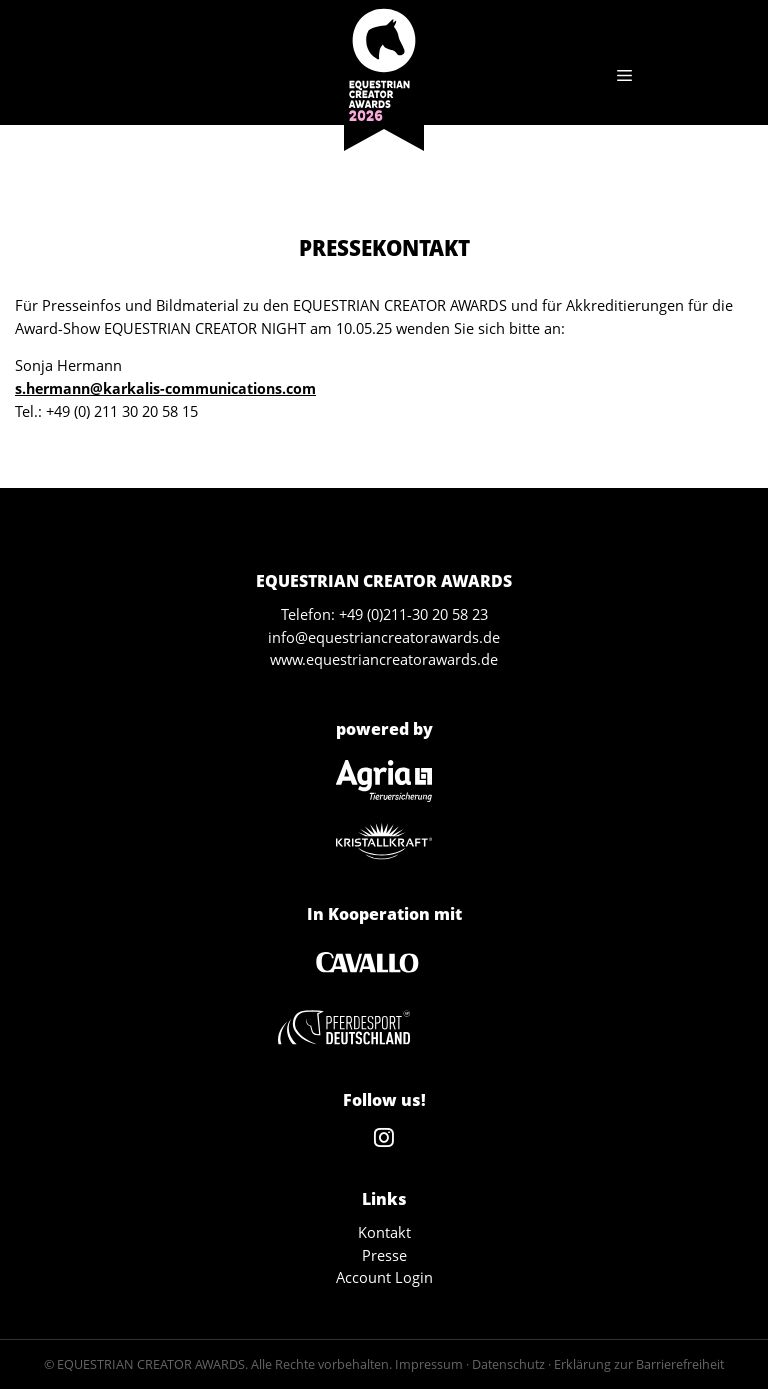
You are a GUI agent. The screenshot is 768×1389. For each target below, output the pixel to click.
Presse (384, 1255)
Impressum (429, 1364)
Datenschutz (508, 1364)
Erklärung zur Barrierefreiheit (639, 1364)
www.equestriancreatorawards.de (384, 659)
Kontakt (384, 1232)
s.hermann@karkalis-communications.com (165, 388)
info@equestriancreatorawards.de (384, 637)
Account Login (384, 1277)
